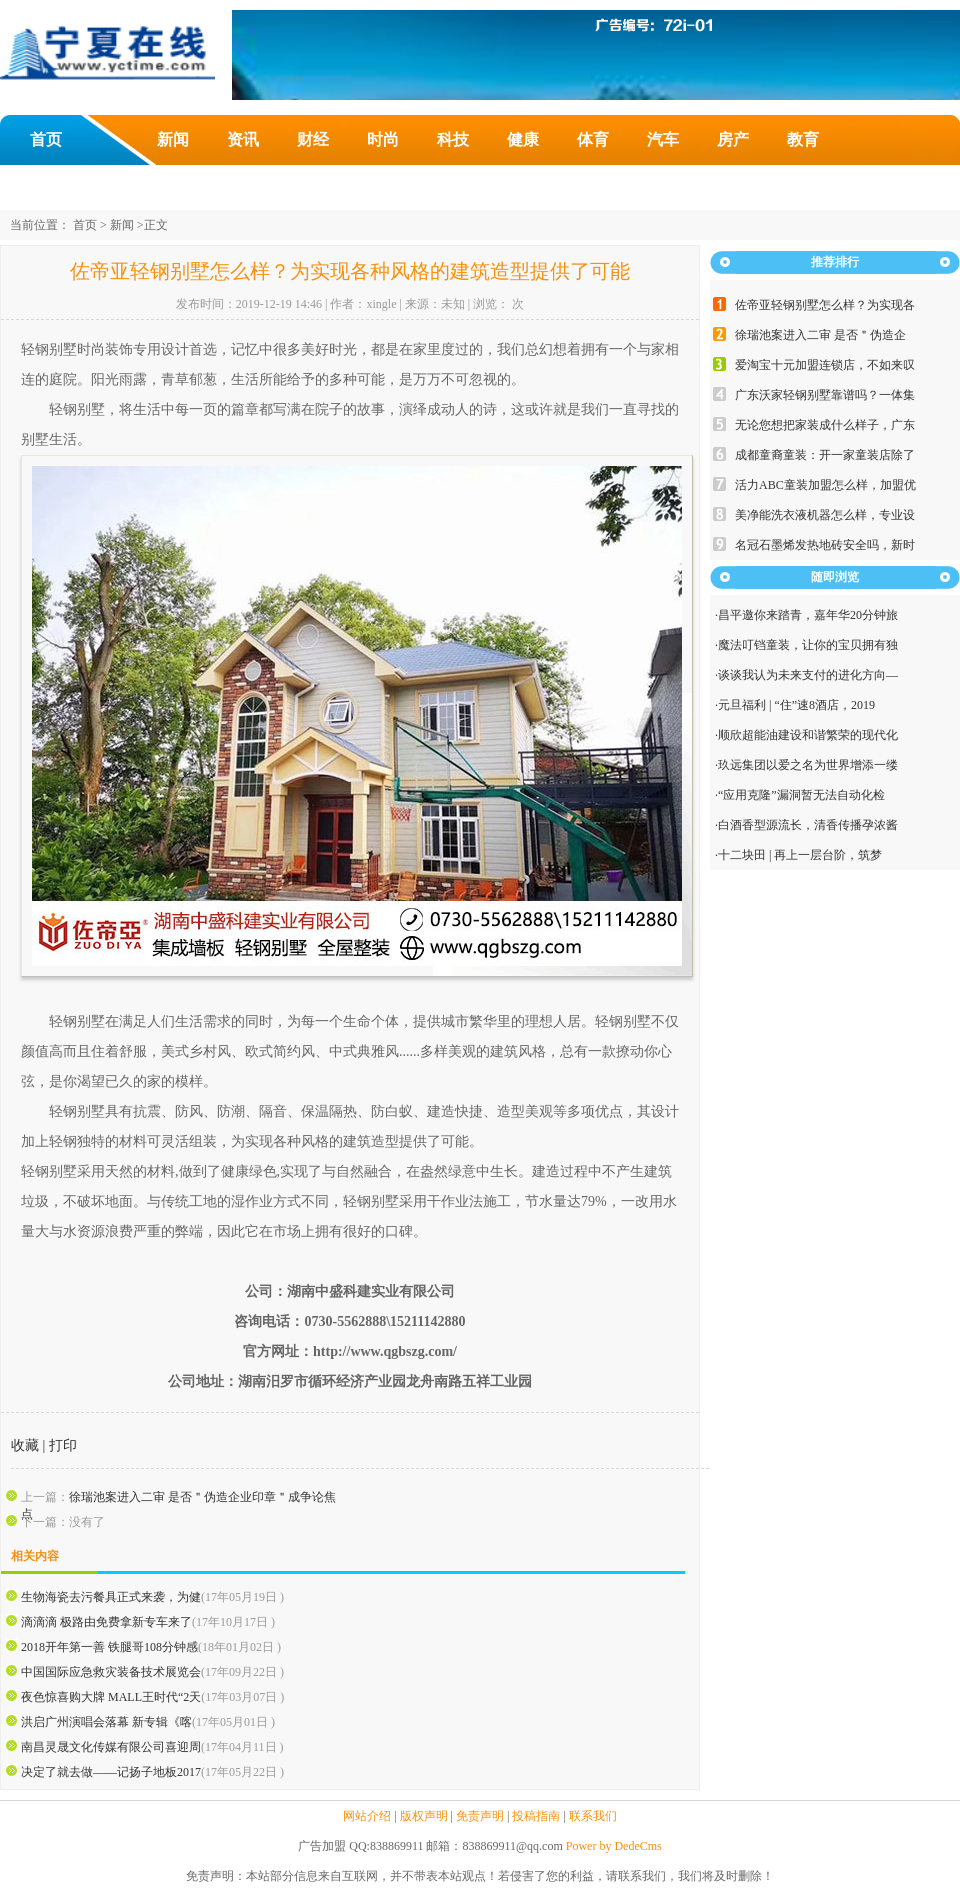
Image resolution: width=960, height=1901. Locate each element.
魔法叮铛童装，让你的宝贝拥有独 (808, 645)
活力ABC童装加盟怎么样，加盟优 (825, 485)
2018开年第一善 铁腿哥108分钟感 (109, 1647)
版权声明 (424, 1816)
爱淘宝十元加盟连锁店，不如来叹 (825, 365)
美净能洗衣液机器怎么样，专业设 (825, 515)
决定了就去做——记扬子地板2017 (111, 1772)
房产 (733, 139)
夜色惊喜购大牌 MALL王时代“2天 (111, 1697)
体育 (593, 139)
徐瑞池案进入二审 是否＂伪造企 (820, 335)
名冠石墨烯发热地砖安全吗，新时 (825, 545)
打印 (63, 1445)
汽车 (663, 139)
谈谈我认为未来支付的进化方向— (808, 675)
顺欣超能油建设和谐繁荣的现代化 (808, 735)
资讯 (243, 139)
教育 (803, 139)
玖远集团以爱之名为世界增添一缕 (808, 765)
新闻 (173, 139)
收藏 (25, 1445)
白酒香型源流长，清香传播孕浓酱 (808, 825)
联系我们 (593, 1816)
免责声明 (480, 1816)
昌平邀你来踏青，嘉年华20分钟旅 (808, 615)
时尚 (383, 139)
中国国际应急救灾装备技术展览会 (111, 1672)
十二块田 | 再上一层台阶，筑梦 (800, 855)
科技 (453, 139)
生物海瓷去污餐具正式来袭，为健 (111, 1597)
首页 (46, 139)
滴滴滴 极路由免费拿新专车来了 (106, 1622)
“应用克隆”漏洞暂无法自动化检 (801, 795)
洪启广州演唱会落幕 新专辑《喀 (106, 1722)
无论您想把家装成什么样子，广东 (825, 425)
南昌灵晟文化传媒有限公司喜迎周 (111, 1747)
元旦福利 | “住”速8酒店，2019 (796, 705)
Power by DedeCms (614, 1846)
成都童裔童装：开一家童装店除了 (825, 455)
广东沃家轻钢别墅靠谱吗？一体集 (825, 395)
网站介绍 (367, 1816)
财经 (313, 139)
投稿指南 (536, 1816)
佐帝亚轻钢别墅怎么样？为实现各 (825, 305)
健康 (523, 139)
